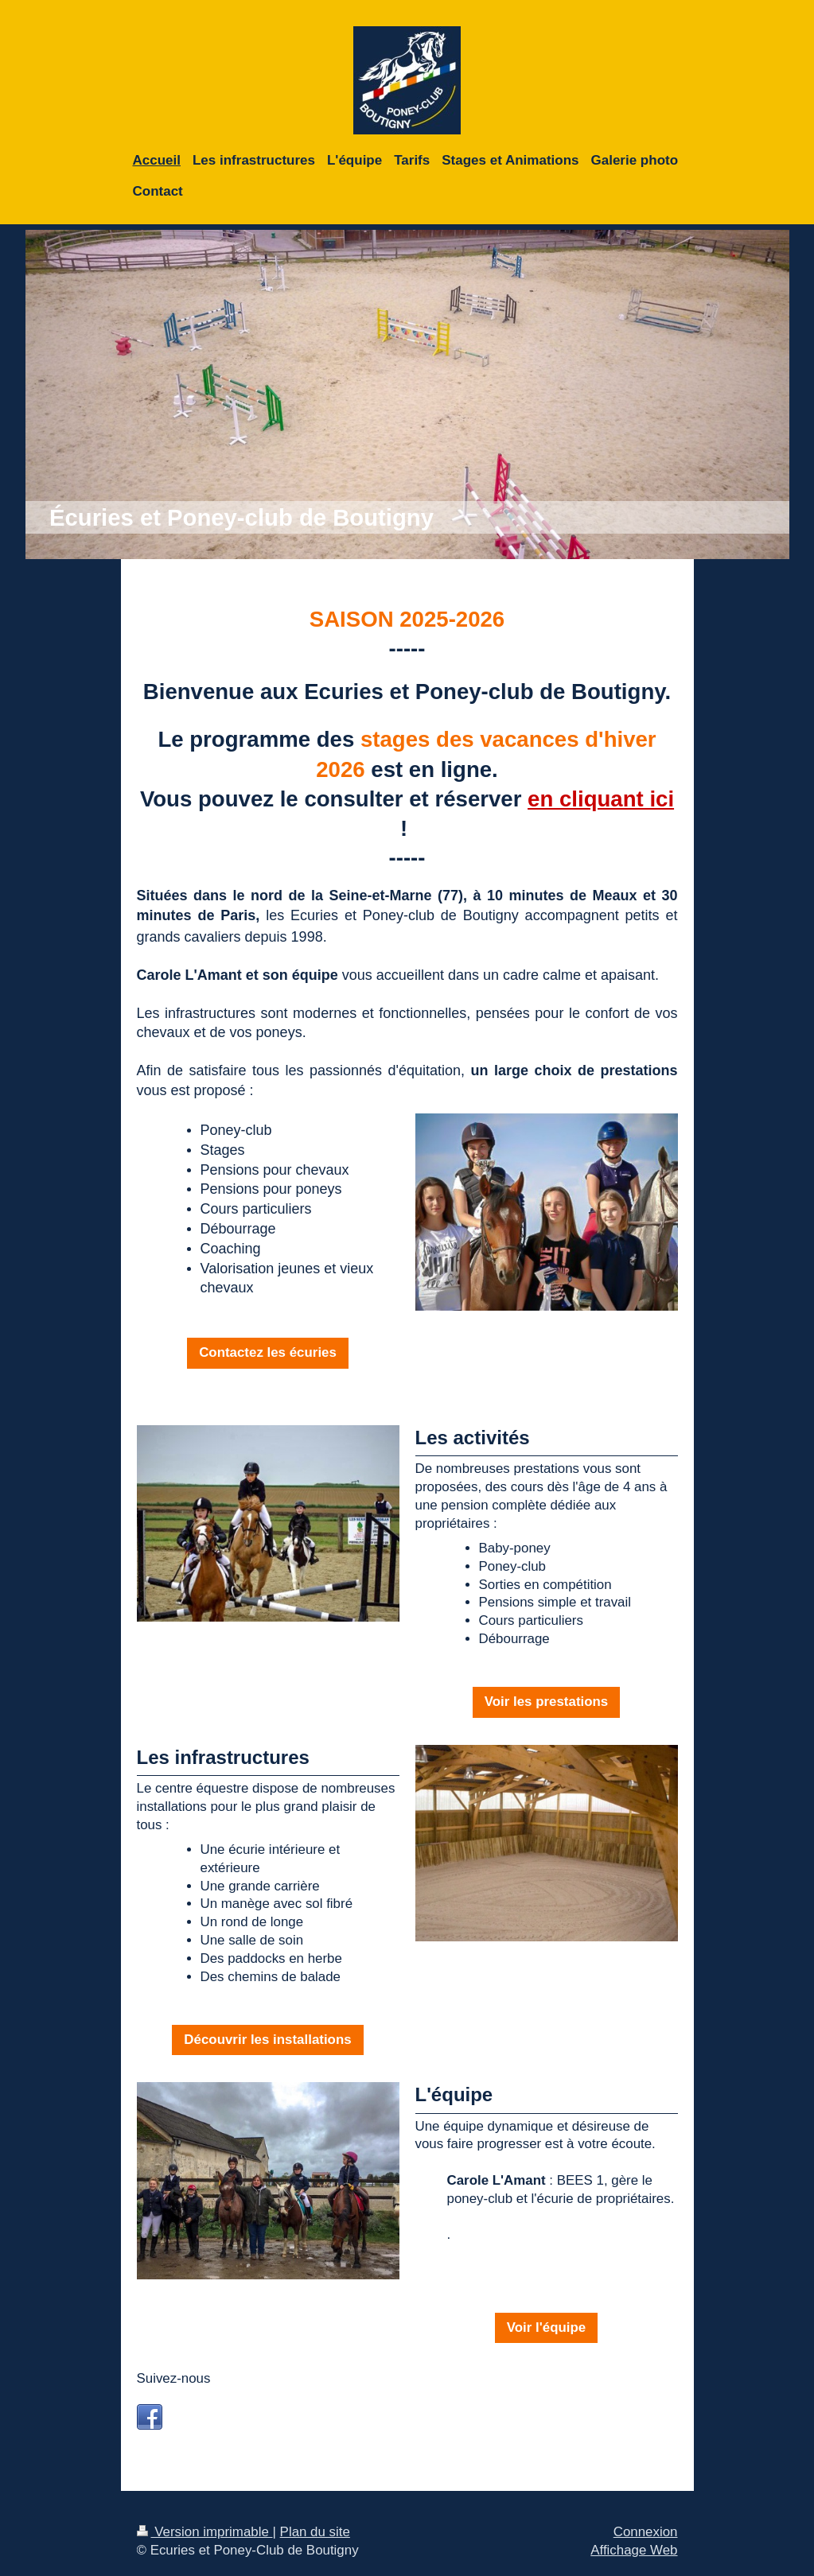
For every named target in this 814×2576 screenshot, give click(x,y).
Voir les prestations (547, 1701)
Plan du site (315, 2531)
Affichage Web (633, 2550)
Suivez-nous (174, 2378)
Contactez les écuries (268, 1352)
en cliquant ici (601, 799)
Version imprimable (205, 2531)
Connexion (645, 2531)
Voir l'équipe (546, 2327)
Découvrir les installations (267, 2039)
